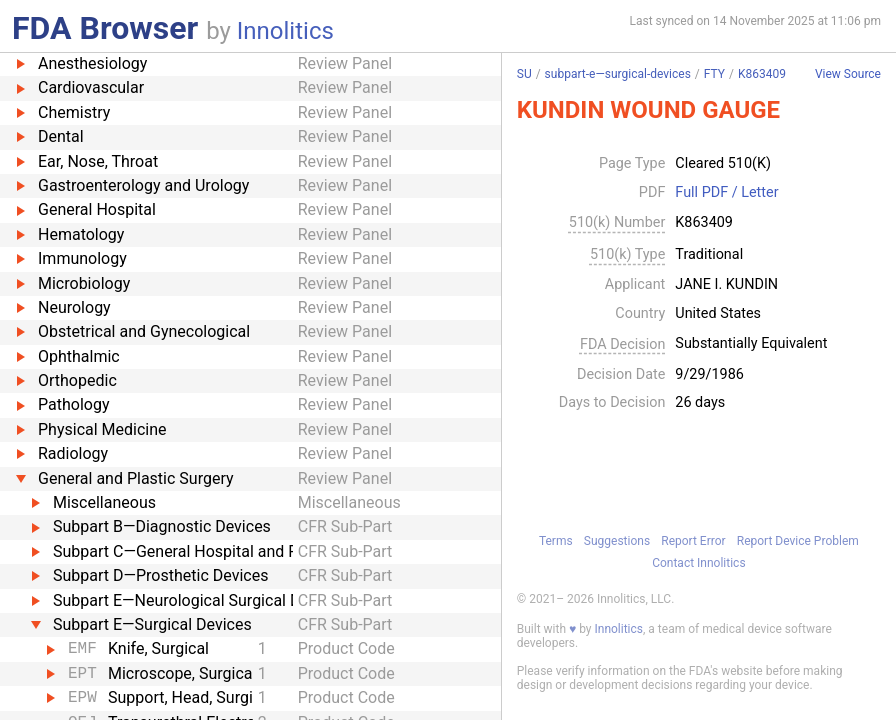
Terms (556, 541)
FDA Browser (105, 28)
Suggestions (617, 541)
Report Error (693, 541)
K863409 (762, 74)
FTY (714, 74)
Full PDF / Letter (726, 193)
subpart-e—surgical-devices (618, 74)
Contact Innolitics (698, 563)
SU (524, 74)
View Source (848, 74)
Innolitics (285, 31)
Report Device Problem (798, 541)
